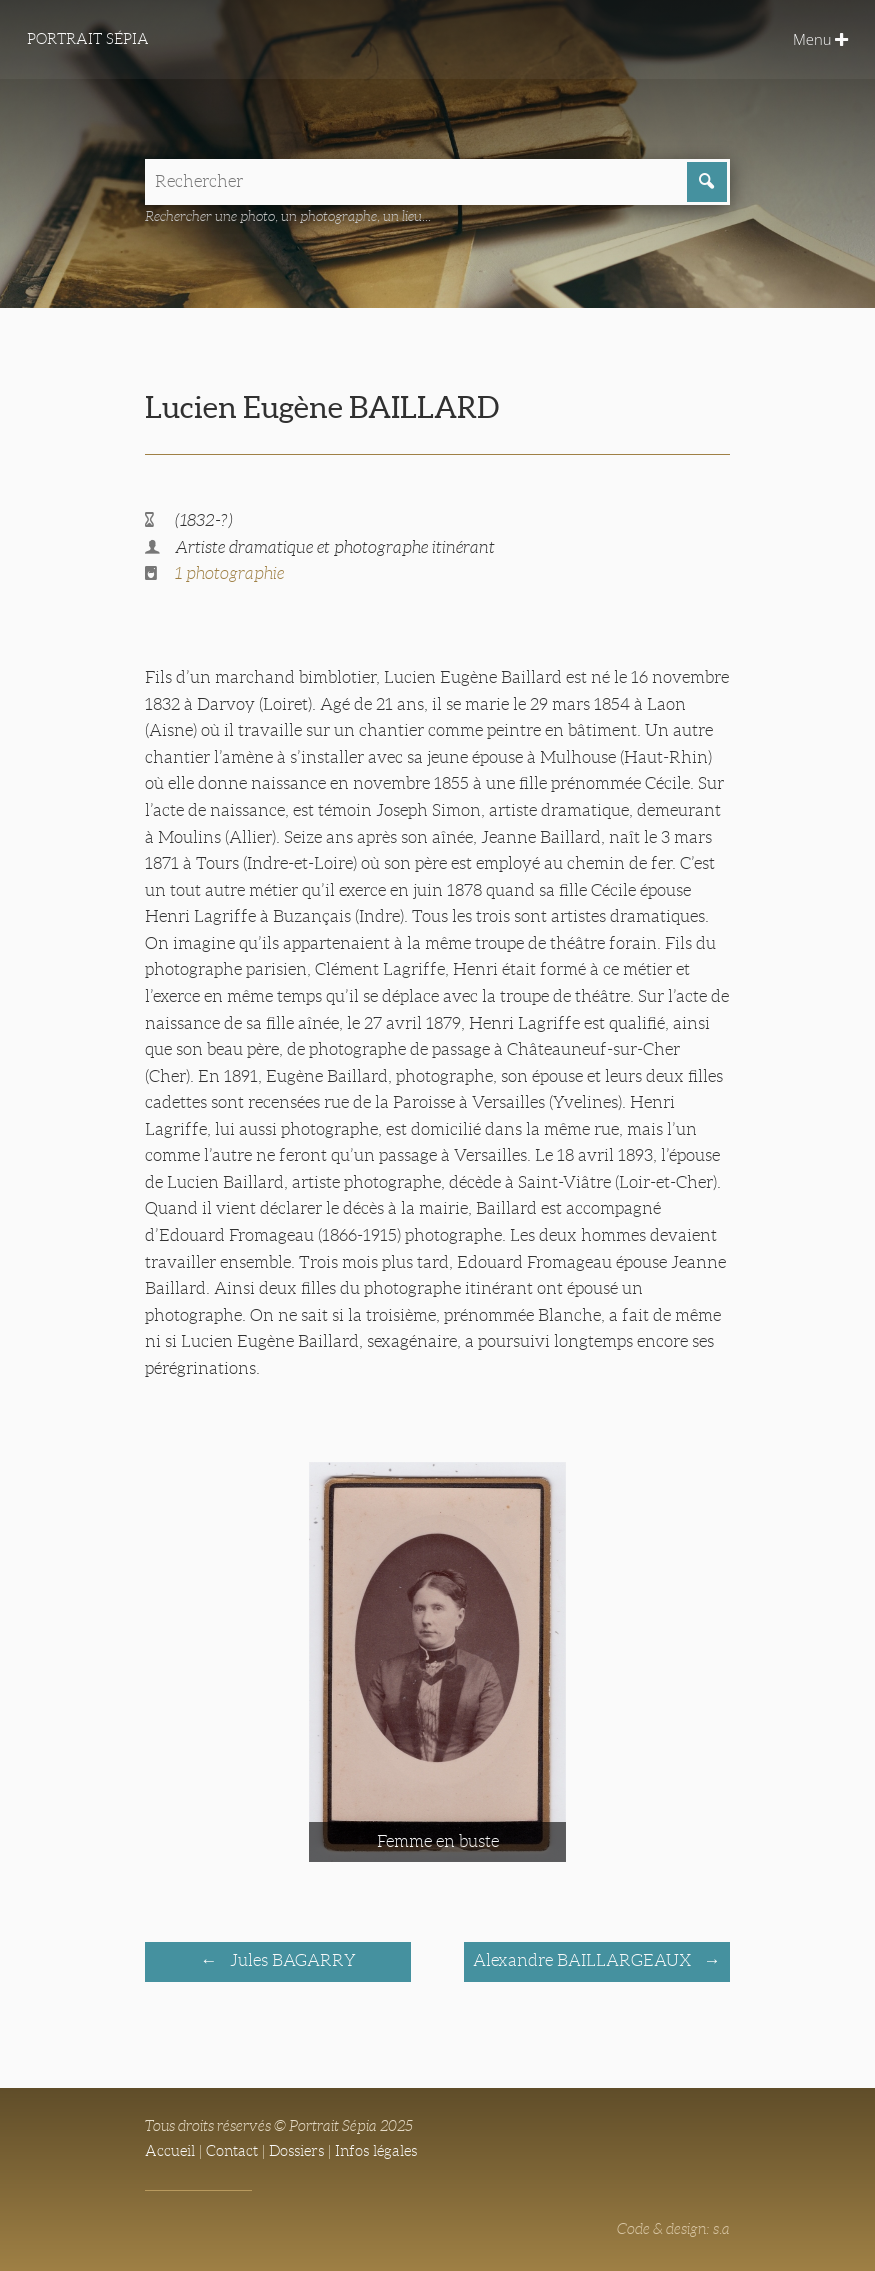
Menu (820, 39)
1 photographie (229, 573)
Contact (232, 2151)
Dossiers (296, 2151)
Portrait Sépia (88, 39)
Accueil (170, 2151)
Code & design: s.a (673, 2229)
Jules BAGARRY (291, 1960)
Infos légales (376, 2151)
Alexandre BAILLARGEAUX (584, 1960)
